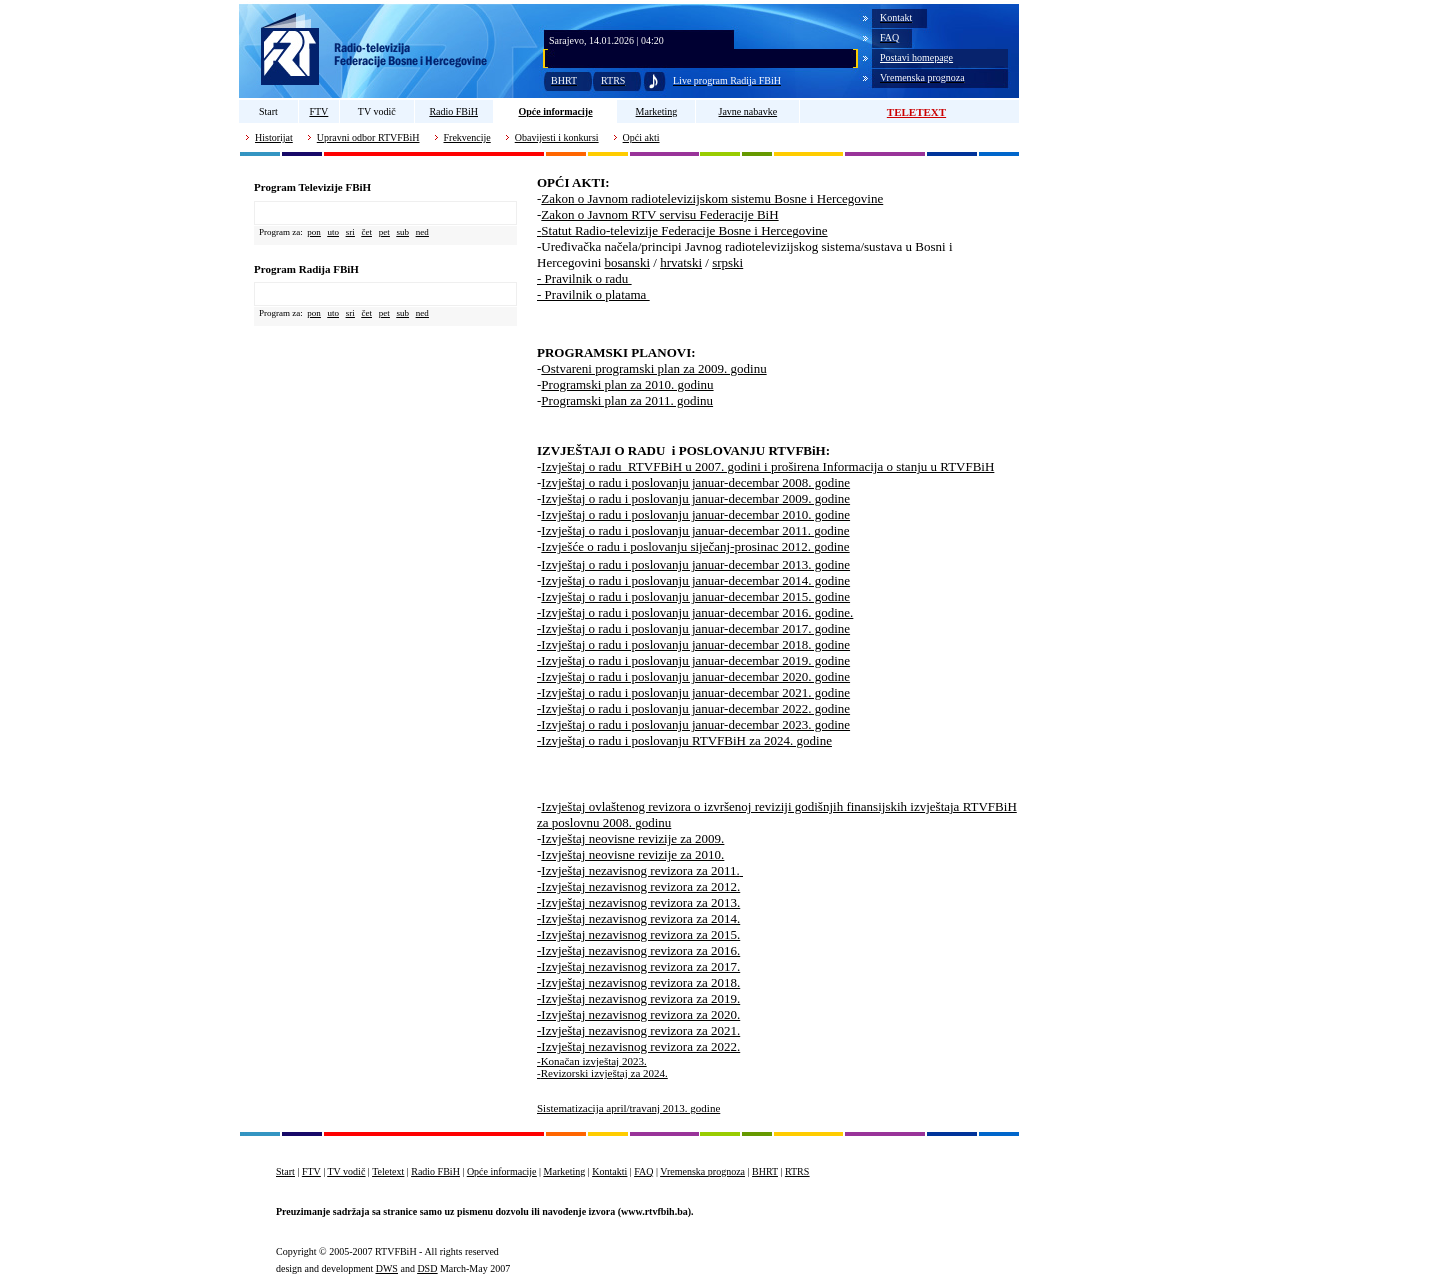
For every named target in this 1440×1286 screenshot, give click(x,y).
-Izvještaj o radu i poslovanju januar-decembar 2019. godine (693, 660)
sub (403, 232)
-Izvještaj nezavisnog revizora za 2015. (638, 934)
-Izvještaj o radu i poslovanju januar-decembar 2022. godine (693, 708)
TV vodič (377, 111)
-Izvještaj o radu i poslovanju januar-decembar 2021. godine (693, 692)
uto (333, 232)
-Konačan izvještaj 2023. (592, 1061)
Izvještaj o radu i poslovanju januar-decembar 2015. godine (695, 596)
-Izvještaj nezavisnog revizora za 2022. (638, 1046)
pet (384, 232)
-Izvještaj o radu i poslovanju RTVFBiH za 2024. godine (684, 740)
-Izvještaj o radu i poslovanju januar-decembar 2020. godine (693, 676)
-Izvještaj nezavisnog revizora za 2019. (638, 998)
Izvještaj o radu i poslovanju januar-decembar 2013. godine (695, 564)
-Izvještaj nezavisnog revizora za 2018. (638, 982)
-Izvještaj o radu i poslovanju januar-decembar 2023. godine (693, 724)
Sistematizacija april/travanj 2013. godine (628, 1108)
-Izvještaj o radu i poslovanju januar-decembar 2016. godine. (695, 612)
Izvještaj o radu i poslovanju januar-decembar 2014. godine (695, 580)
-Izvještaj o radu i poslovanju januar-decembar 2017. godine (693, 628)
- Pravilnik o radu (584, 278)
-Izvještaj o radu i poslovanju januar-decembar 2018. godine (693, 644)
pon (314, 232)
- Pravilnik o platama (593, 294)
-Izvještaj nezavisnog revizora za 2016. (638, 950)
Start (268, 111)
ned (422, 232)
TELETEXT (916, 112)
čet (367, 232)
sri (350, 232)
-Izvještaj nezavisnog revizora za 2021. (638, 1030)
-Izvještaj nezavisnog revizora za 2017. (638, 966)
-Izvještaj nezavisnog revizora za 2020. (638, 1014)
